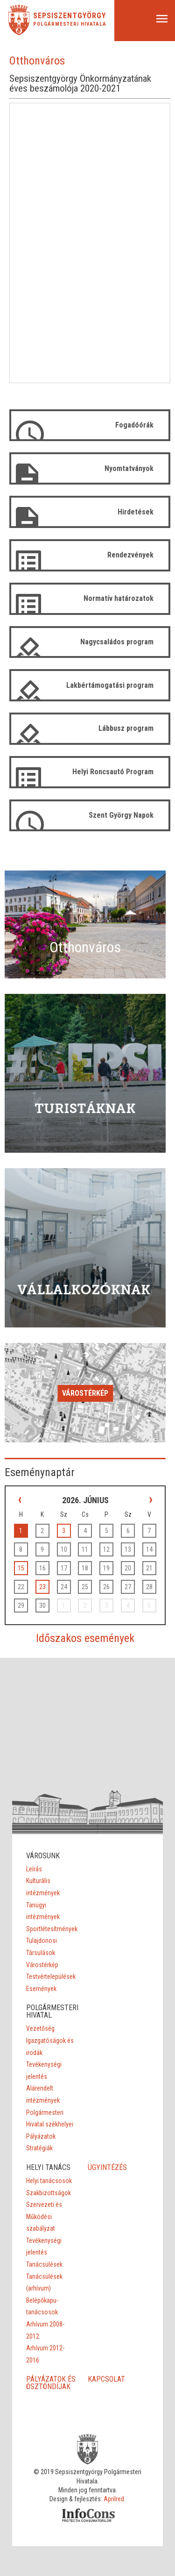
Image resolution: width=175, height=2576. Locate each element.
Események (41, 1988)
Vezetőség (40, 2028)
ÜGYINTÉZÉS (107, 2167)
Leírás (34, 1869)
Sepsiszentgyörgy (69, 16)
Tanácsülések (44, 2264)
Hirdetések (136, 511)
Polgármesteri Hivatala (69, 24)
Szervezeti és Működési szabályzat (44, 2216)
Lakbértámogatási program (110, 685)
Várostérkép (85, 1393)
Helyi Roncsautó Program (113, 771)
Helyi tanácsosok (49, 2180)
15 (21, 1568)
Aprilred (114, 2499)
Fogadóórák (134, 425)
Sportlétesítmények (51, 1929)
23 (42, 1587)
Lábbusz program (126, 728)
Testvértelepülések (51, 1976)
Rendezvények (130, 554)
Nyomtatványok (129, 468)
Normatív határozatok (119, 598)
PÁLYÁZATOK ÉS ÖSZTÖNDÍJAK (51, 2383)
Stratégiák (39, 2148)
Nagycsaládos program (117, 641)
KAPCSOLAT (106, 2379)
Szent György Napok (121, 815)
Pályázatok (41, 2136)
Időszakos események (85, 1638)
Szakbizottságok (48, 2193)
